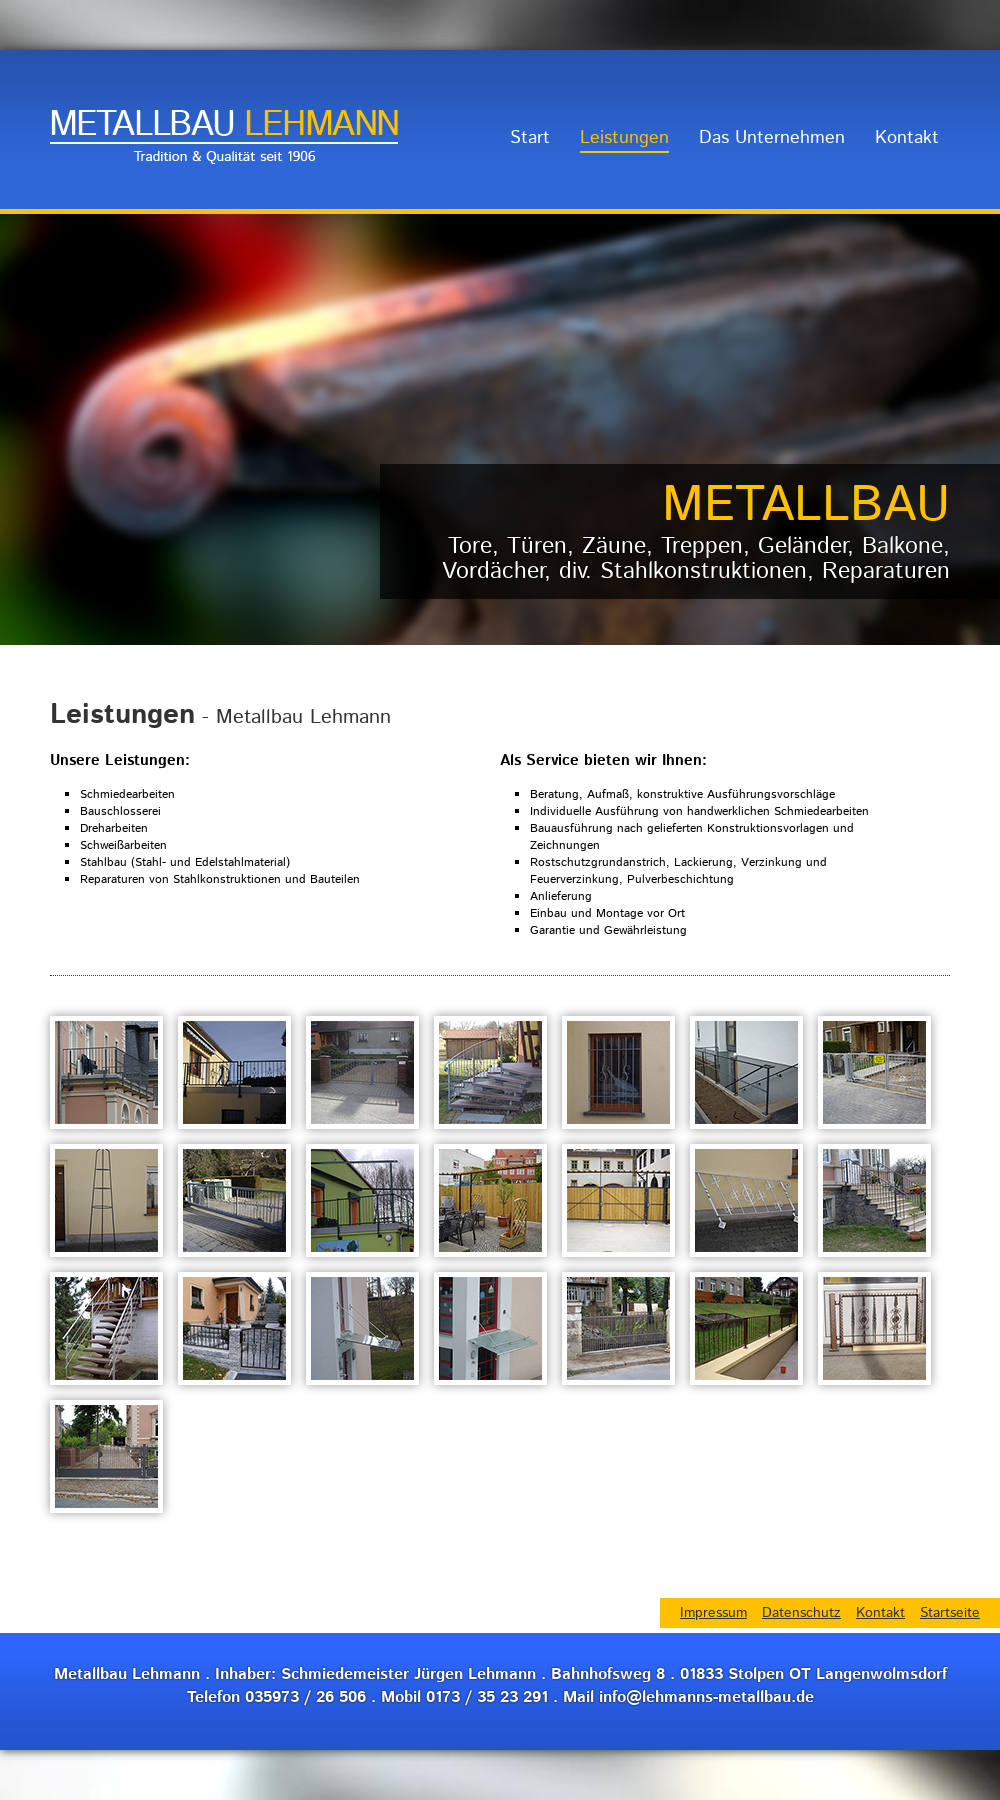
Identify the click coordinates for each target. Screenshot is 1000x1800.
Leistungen (624, 138)
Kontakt (907, 138)
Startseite (950, 1613)
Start (530, 138)
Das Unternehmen (772, 138)
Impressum (713, 1613)
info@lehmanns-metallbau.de (706, 1697)
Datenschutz (801, 1613)
